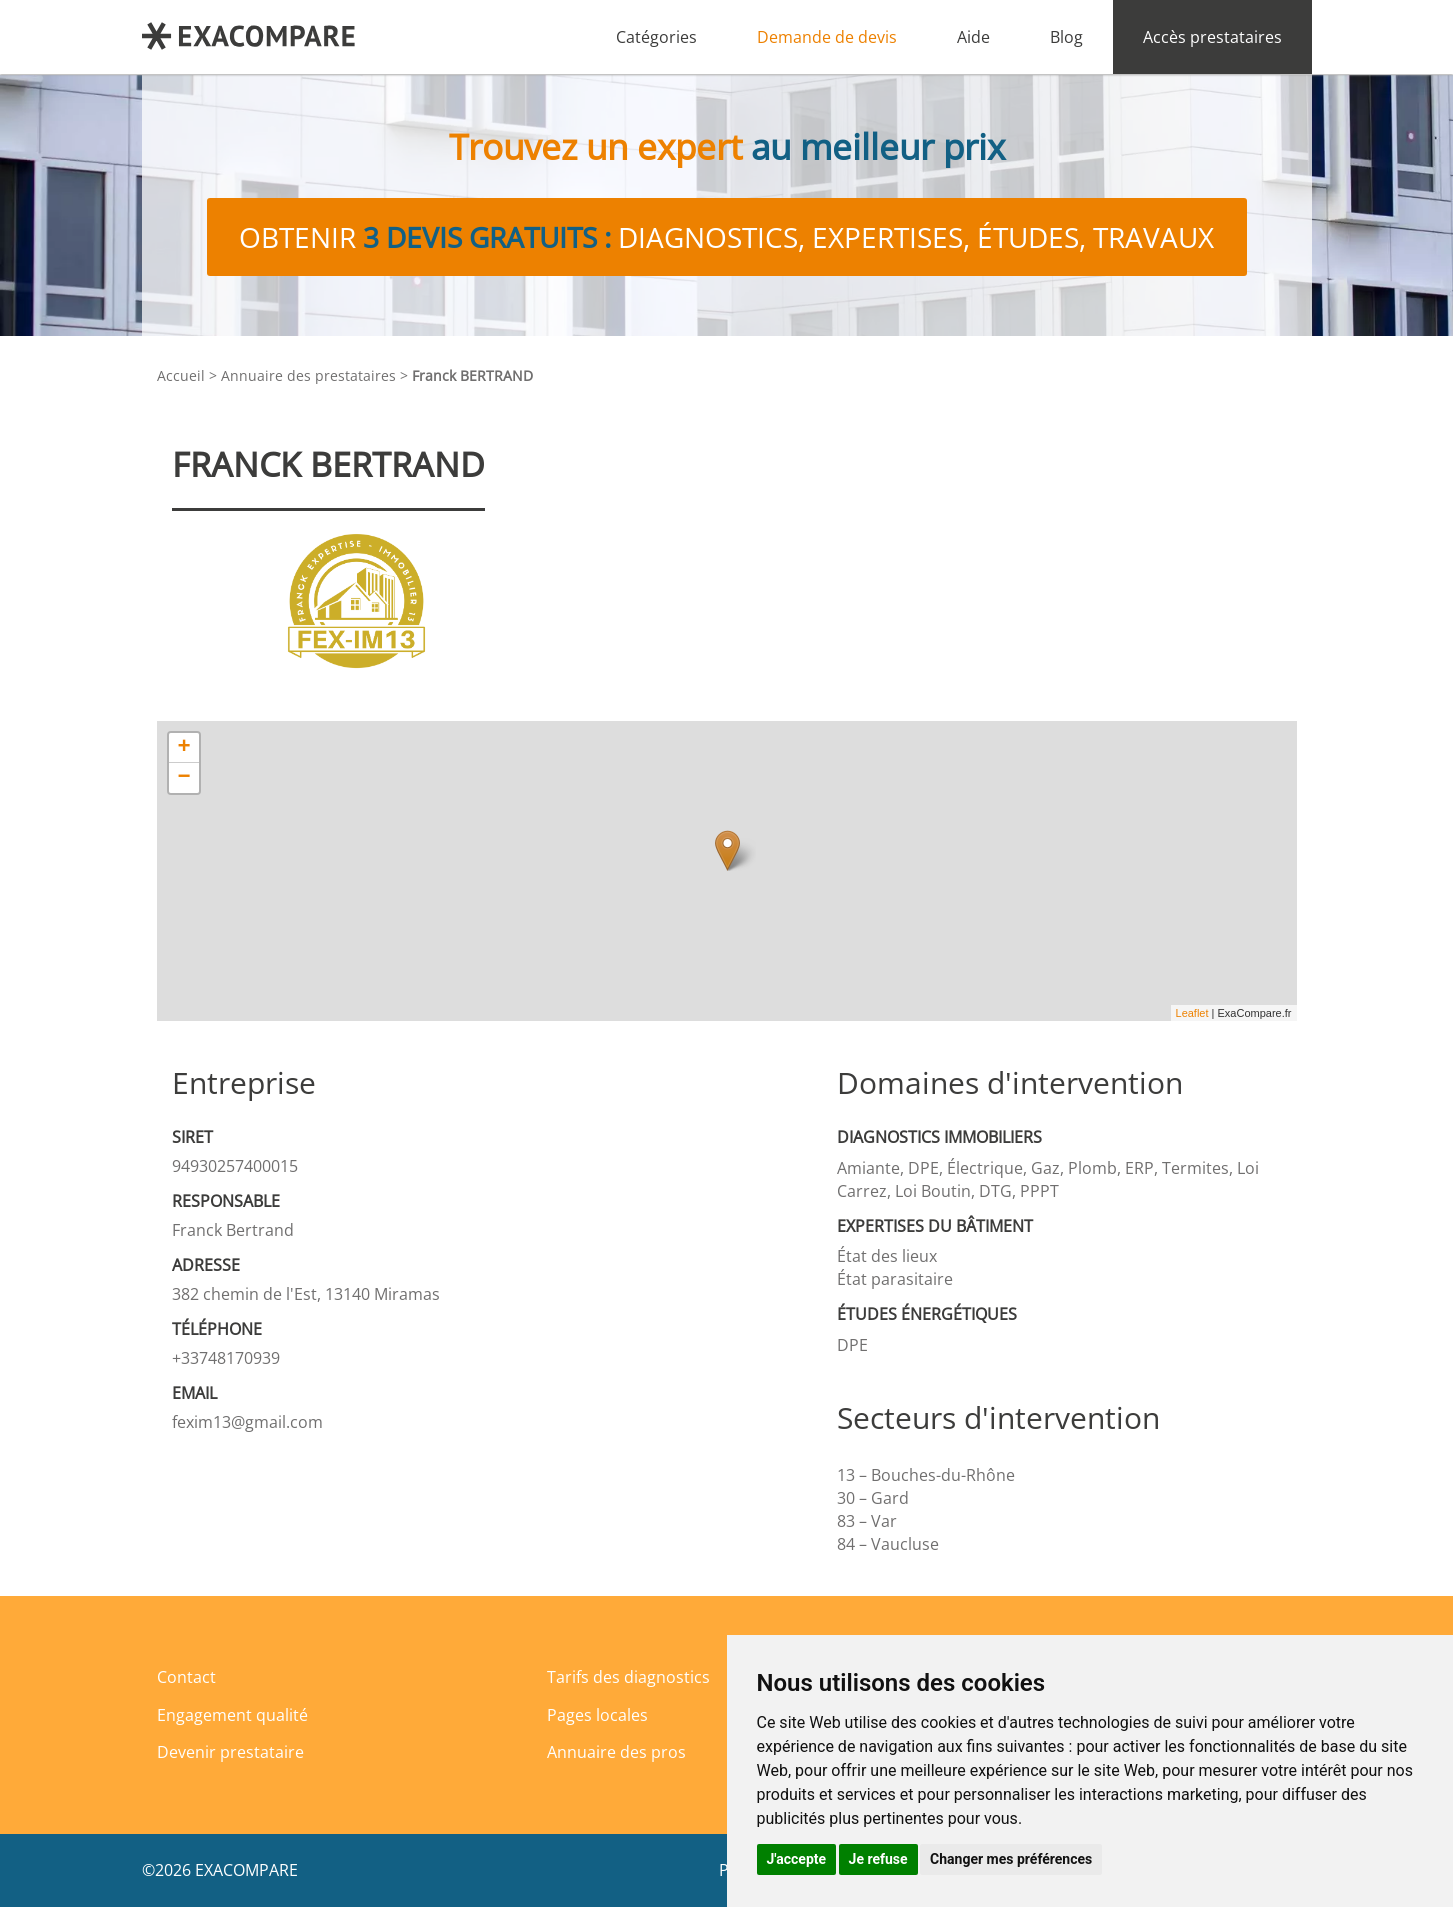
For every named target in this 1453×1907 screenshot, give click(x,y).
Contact (186, 1677)
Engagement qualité (232, 1715)
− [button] (183, 778)
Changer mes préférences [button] (1011, 1859)
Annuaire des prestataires (308, 375)
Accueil (181, 375)
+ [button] (183, 748)
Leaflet (1192, 1013)
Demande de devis (827, 37)
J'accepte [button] (797, 1859)
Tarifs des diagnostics (628, 1677)
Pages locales (597, 1715)
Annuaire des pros (616, 1752)
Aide (973, 37)
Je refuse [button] (878, 1859)
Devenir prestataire (230, 1752)
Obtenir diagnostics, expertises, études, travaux (726, 237)
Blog (1066, 37)
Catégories (656, 37)
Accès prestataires (1212, 37)
